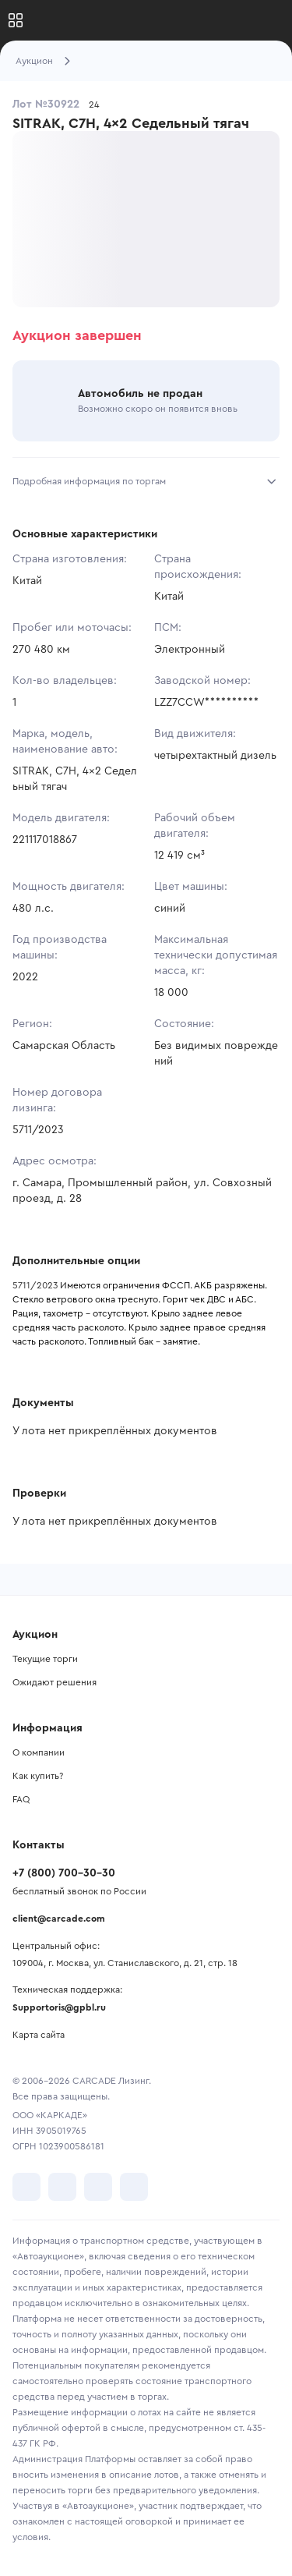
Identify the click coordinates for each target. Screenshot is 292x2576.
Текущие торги (45, 1659)
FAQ (21, 1799)
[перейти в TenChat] (134, 2187)
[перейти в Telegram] (62, 2187)
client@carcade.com (58, 1918)
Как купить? (37, 1776)
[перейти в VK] (26, 2187)
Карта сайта (38, 2034)
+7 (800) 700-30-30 (63, 1873)
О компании (38, 1752)
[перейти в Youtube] (98, 2187)
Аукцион (34, 61)
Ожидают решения (54, 1682)
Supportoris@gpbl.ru (59, 2007)
